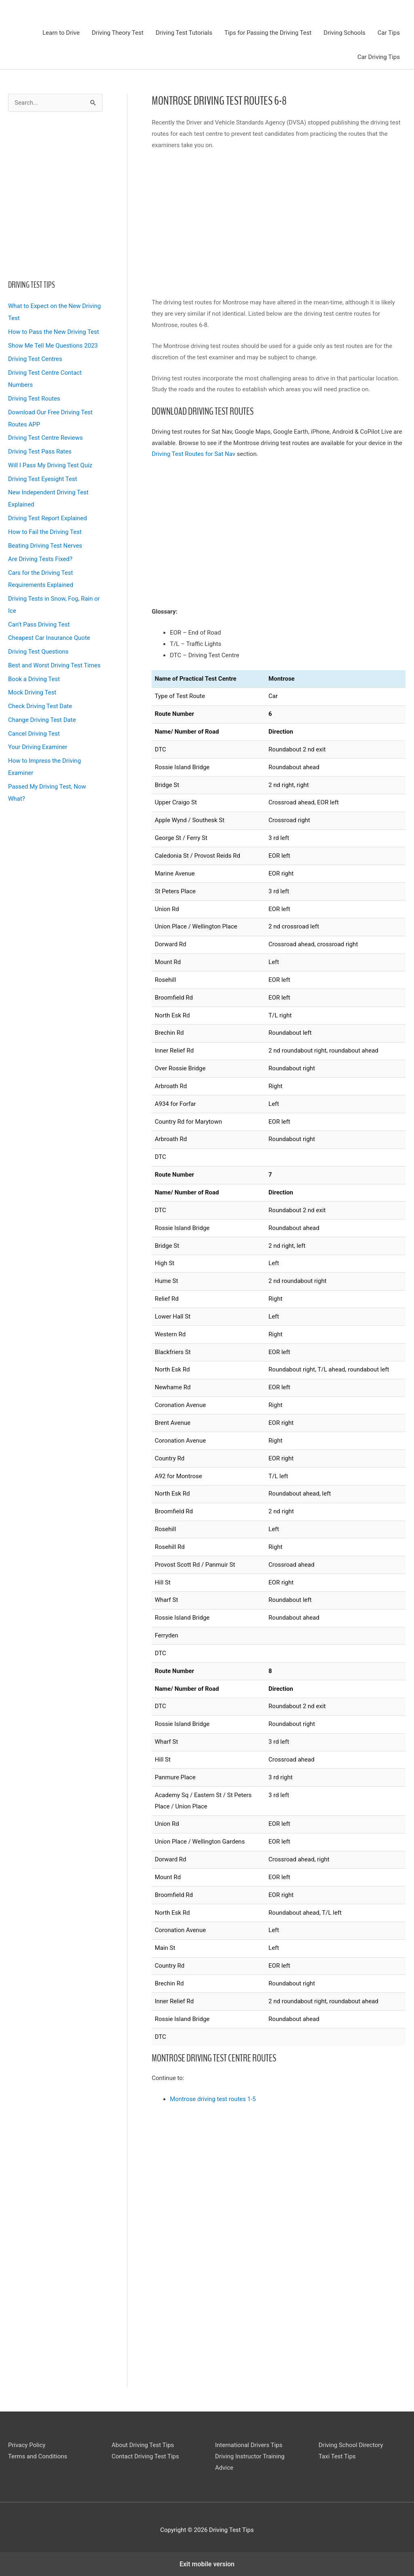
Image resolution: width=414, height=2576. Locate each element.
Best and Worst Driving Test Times (54, 665)
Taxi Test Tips (337, 2456)
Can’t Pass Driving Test (39, 624)
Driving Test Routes (34, 398)
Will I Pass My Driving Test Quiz (50, 465)
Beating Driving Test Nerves (45, 545)
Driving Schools (344, 32)
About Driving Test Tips (143, 2445)
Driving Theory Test (118, 32)
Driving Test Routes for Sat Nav (193, 454)
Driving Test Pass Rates (40, 451)
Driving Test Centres (35, 359)
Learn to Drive (61, 32)
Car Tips (389, 32)
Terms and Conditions (37, 2456)
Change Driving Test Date (42, 720)
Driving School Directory (351, 2445)
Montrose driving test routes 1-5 (213, 2099)
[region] (55, 193)
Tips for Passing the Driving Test (267, 32)
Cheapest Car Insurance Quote (49, 637)
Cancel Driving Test (34, 733)
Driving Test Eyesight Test (42, 479)
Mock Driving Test (32, 692)
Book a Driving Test (34, 679)
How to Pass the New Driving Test (53, 331)
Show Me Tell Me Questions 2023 (53, 345)
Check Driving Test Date (40, 706)
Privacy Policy (26, 2445)
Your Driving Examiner (37, 747)
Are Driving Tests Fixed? (40, 559)
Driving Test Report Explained (47, 518)
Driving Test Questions (38, 651)
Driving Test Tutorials (184, 32)
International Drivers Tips (248, 2445)
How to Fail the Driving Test (45, 532)
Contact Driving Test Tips (145, 2456)
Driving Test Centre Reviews (45, 437)
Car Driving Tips (378, 57)
